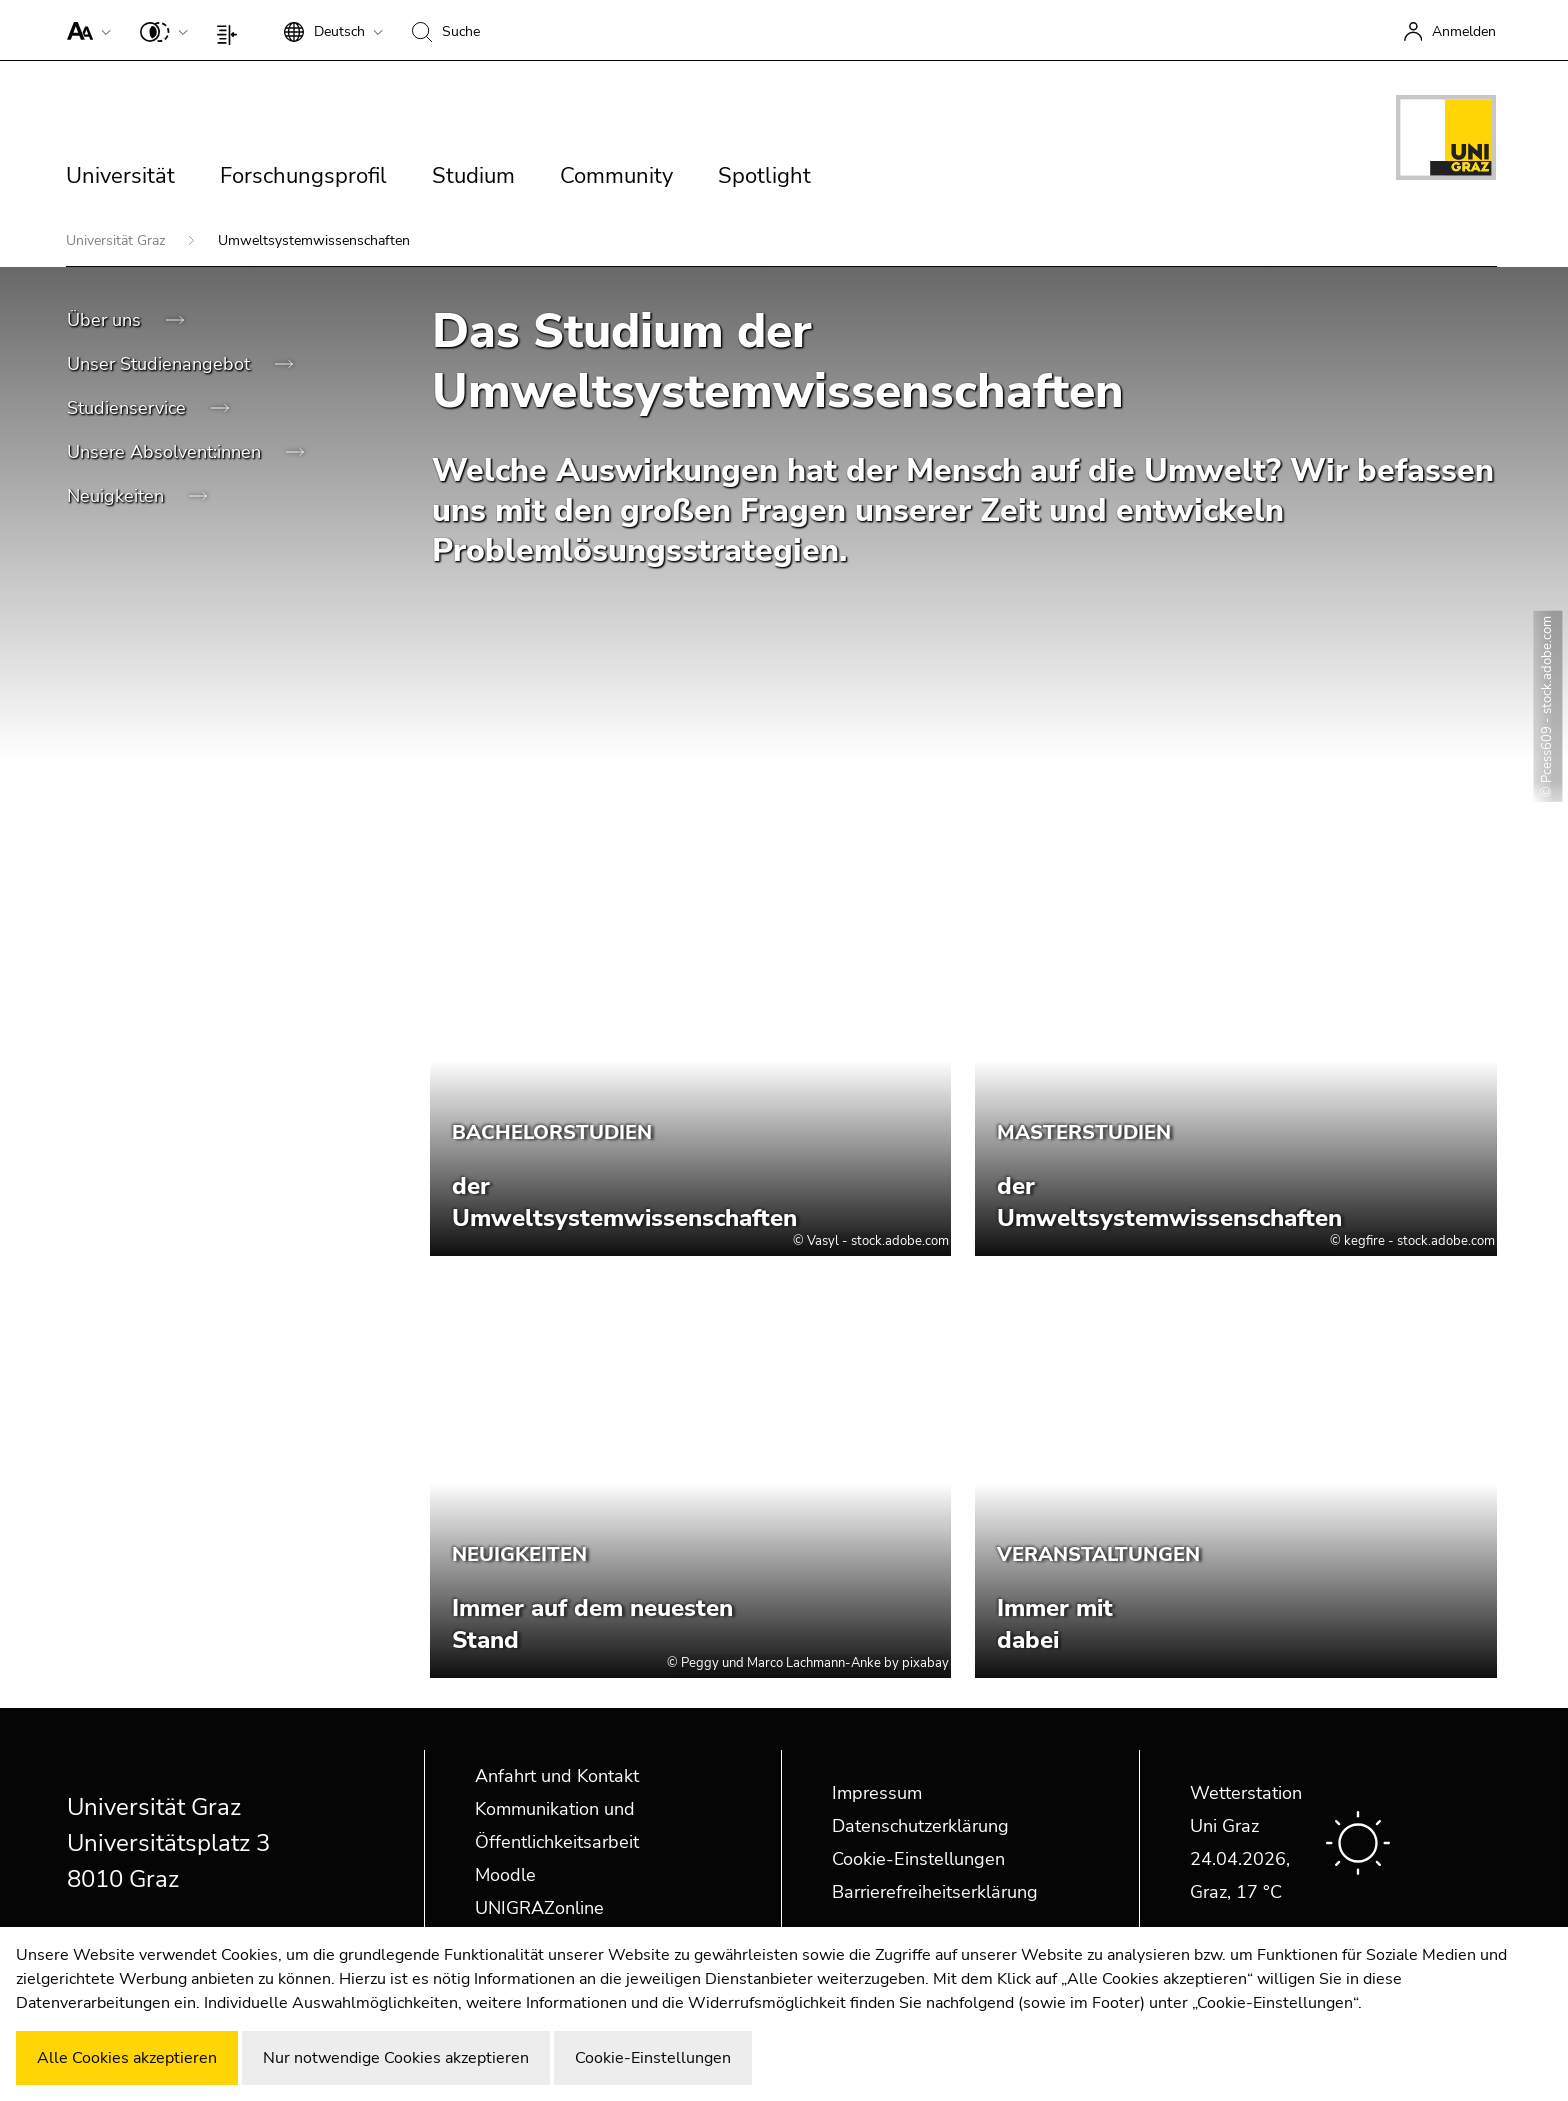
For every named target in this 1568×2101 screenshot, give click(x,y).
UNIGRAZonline (539, 1908)
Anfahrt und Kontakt (557, 1776)
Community (616, 176)
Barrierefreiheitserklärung (935, 1892)
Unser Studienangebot (161, 364)
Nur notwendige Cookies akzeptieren (396, 2058)
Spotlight (764, 176)
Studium (473, 176)
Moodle (505, 1875)
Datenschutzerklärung (920, 1826)
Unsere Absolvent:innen (166, 452)
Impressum (877, 1793)
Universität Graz (117, 240)
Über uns (106, 320)
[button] (84, 30)
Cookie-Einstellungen (918, 1859)
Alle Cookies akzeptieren (127, 2058)
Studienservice (129, 408)
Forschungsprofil (303, 176)
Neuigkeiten (118, 496)
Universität (120, 176)
